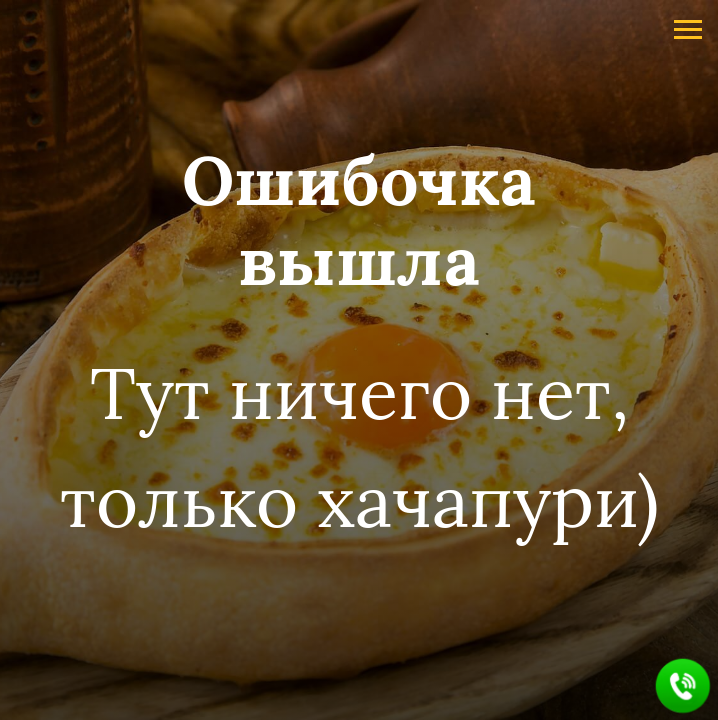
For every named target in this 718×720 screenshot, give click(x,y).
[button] (683, 686)
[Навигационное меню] (688, 30)
